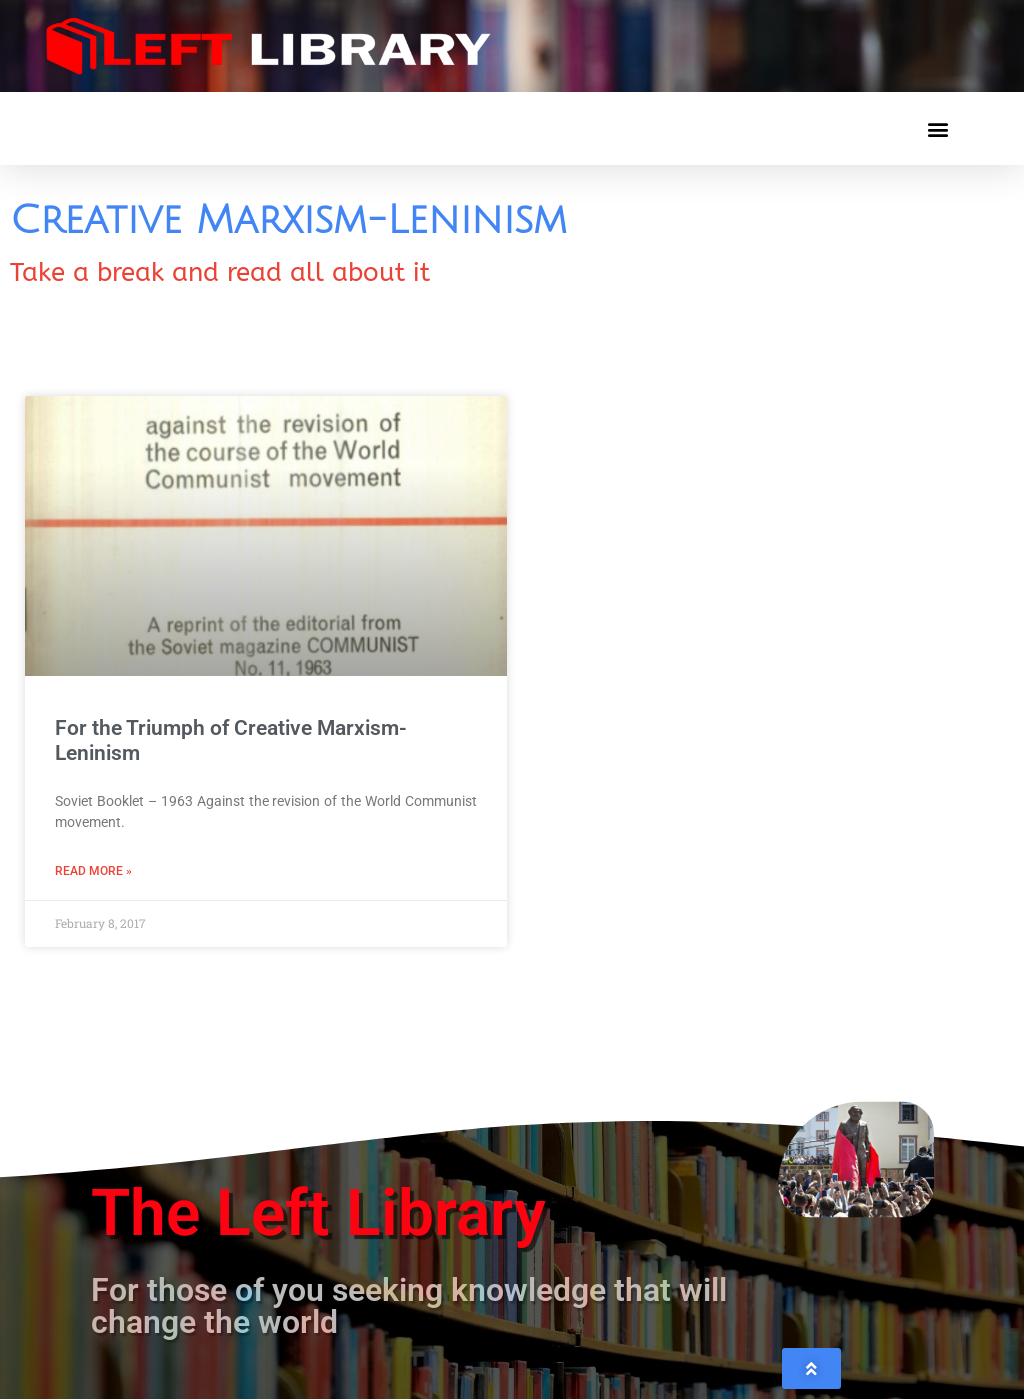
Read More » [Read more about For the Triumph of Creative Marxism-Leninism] (93, 871)
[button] (937, 128)
